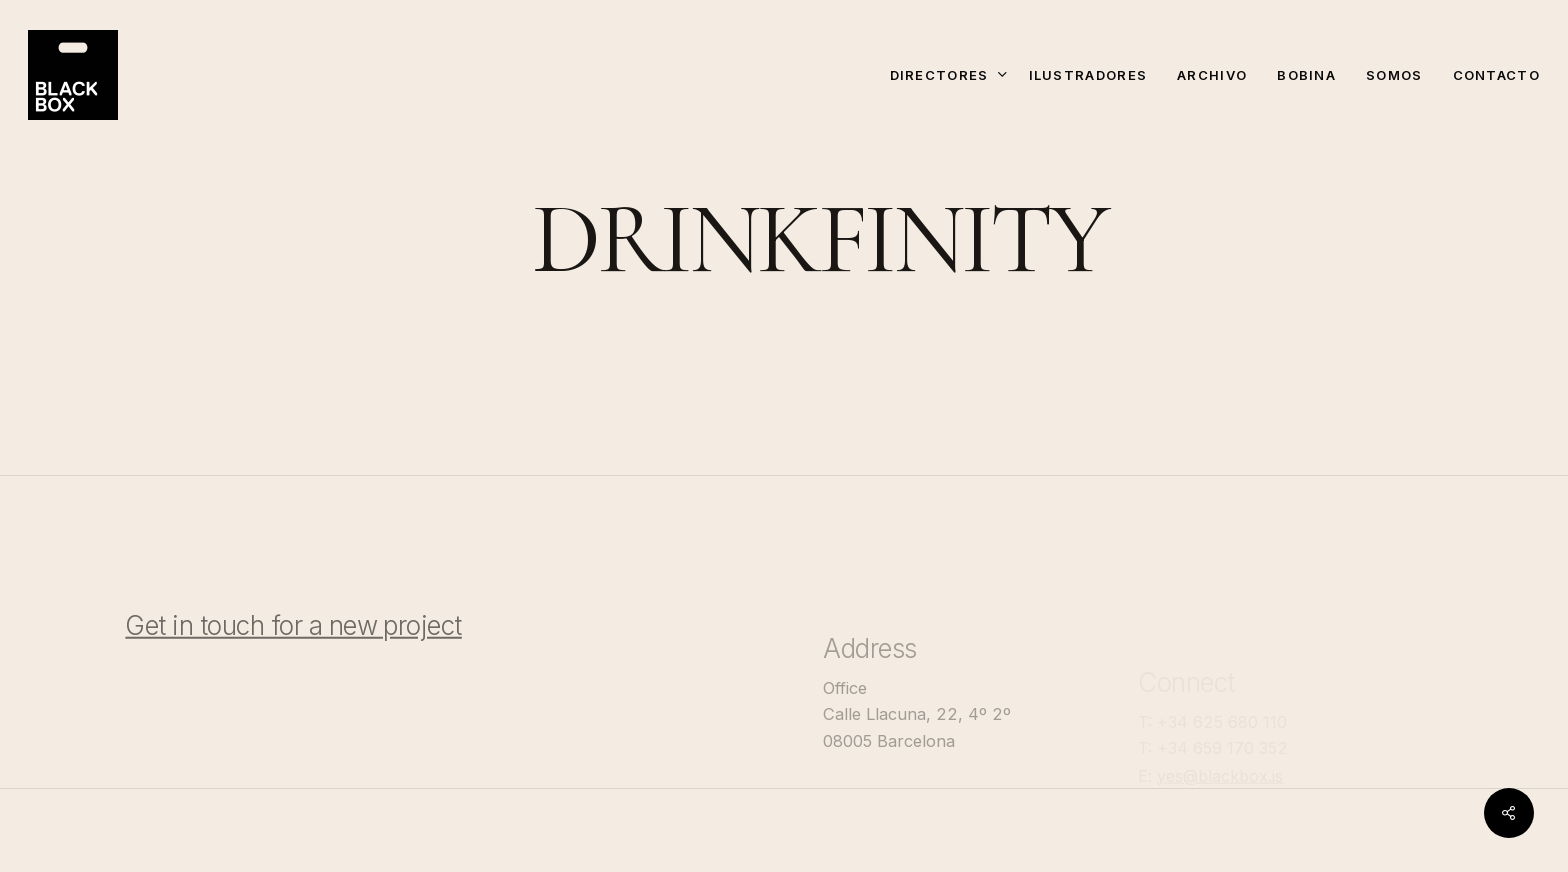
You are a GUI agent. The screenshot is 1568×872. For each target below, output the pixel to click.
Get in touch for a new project (293, 648)
